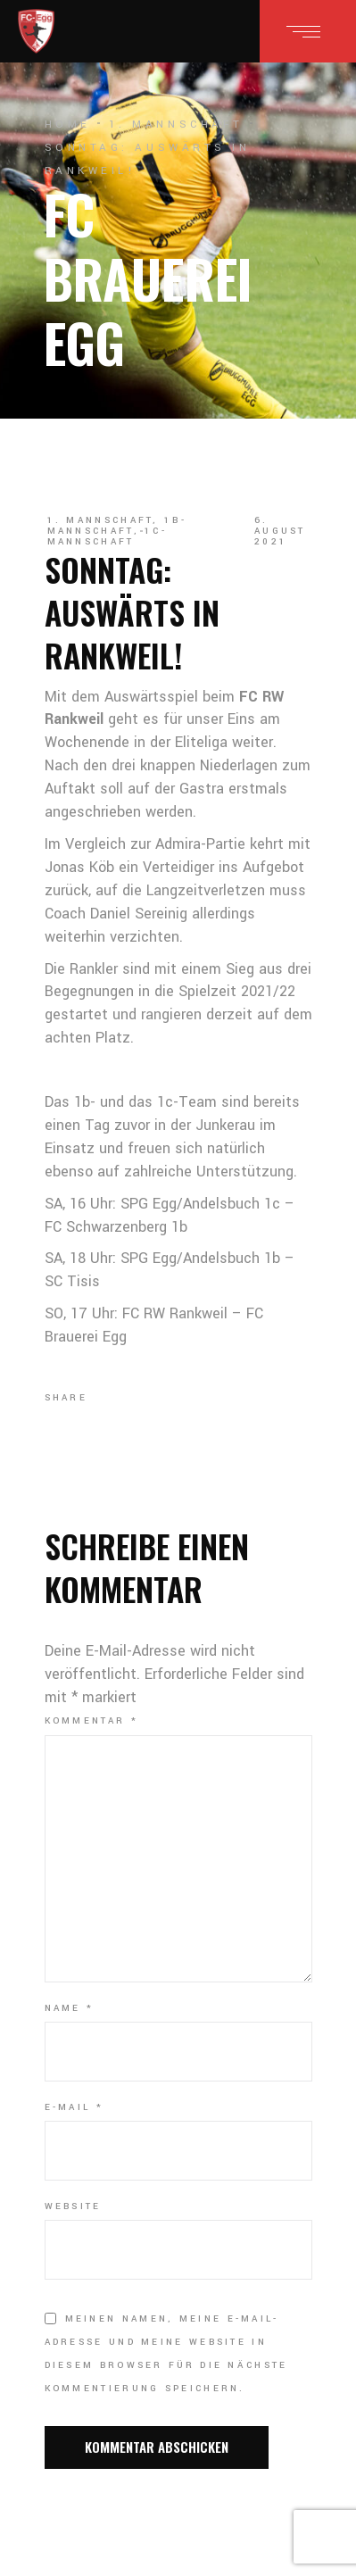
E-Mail (74, 2107)
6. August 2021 (280, 531)
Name (70, 2008)
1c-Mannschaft (107, 536)
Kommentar (91, 1721)
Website (73, 2206)
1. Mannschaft (176, 124)
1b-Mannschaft (116, 525)
